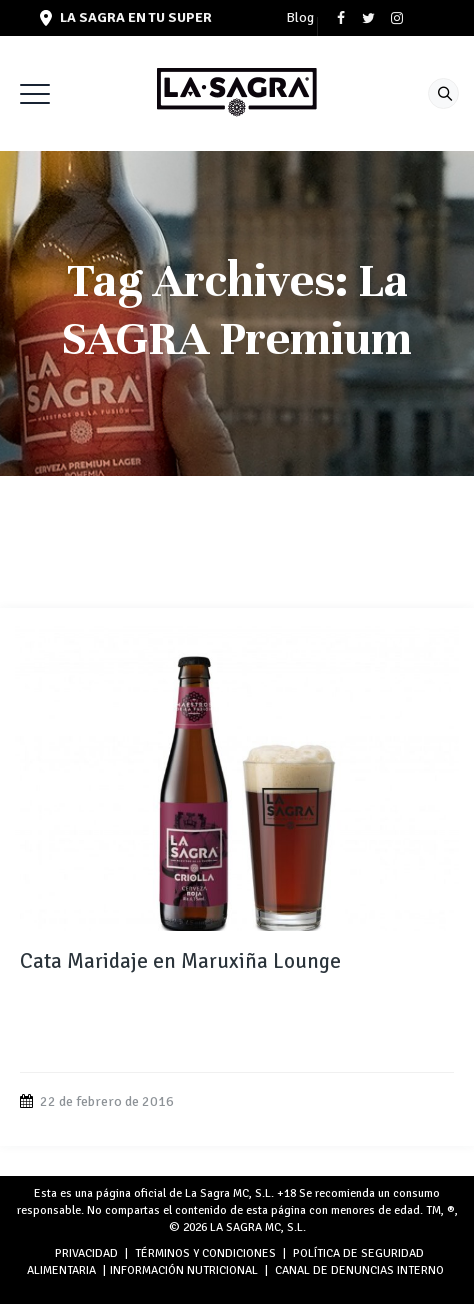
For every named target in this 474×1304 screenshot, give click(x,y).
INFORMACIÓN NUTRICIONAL (184, 1270)
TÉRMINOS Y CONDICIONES (205, 1253)
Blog (300, 18)
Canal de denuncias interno (359, 1270)
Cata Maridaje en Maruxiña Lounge (180, 961)
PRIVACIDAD (86, 1253)
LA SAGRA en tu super (126, 17)
